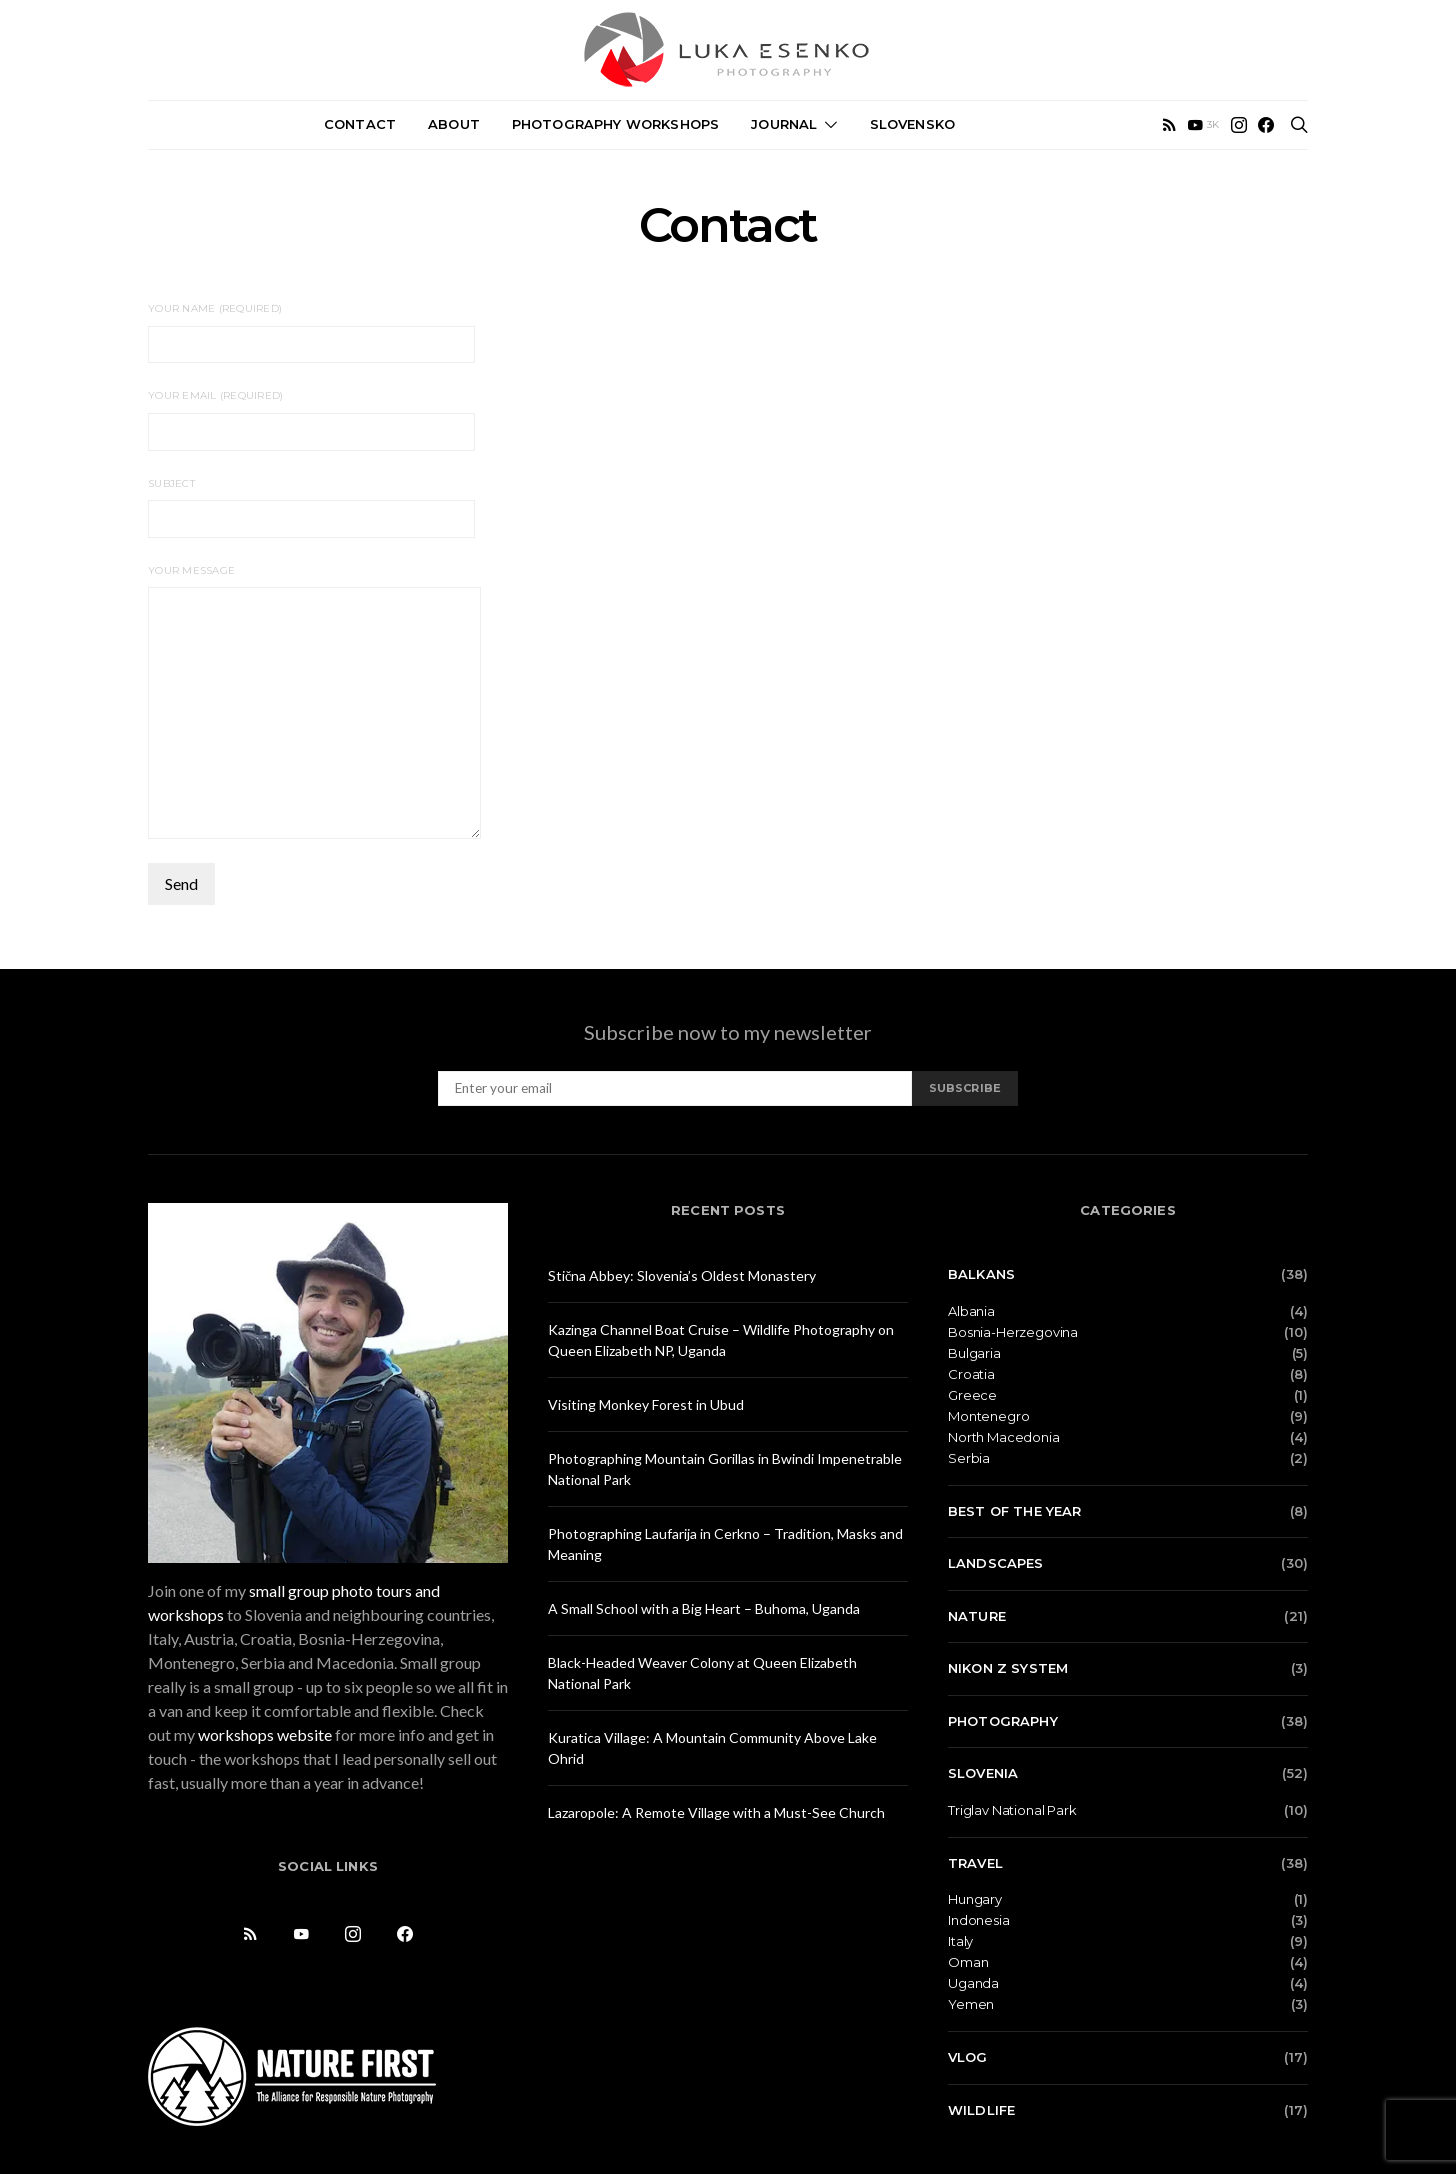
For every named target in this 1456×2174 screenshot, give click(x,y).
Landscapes (996, 1563)
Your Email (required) (311, 419)
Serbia (969, 1458)
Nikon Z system (1008, 1668)
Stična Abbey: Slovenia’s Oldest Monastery (682, 1275)
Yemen (971, 2004)
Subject (311, 507)
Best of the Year (1015, 1511)
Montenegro (988, 1416)
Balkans (981, 1274)
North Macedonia (1004, 1437)
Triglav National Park (1012, 1810)
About (454, 124)
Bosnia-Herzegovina (1013, 1332)
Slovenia (983, 1773)
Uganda (973, 1983)
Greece (972, 1395)
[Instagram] (1239, 125)
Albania (971, 1311)
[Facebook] (1266, 125)
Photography (1003, 1721)
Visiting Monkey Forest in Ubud (646, 1404)
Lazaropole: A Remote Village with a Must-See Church (716, 1812)
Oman (968, 1962)
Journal (784, 124)
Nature (977, 1616)
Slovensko (912, 124)
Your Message (314, 701)
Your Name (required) (311, 332)
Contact (360, 124)
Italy (960, 1941)
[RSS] (1169, 125)
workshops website (265, 1734)
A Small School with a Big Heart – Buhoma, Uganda (704, 1608)
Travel (975, 1863)
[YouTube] (1203, 125)
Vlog (968, 2057)
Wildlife (981, 2110)
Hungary (975, 1899)
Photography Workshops (615, 124)
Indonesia (979, 1920)
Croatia (971, 1374)
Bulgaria (974, 1353)
